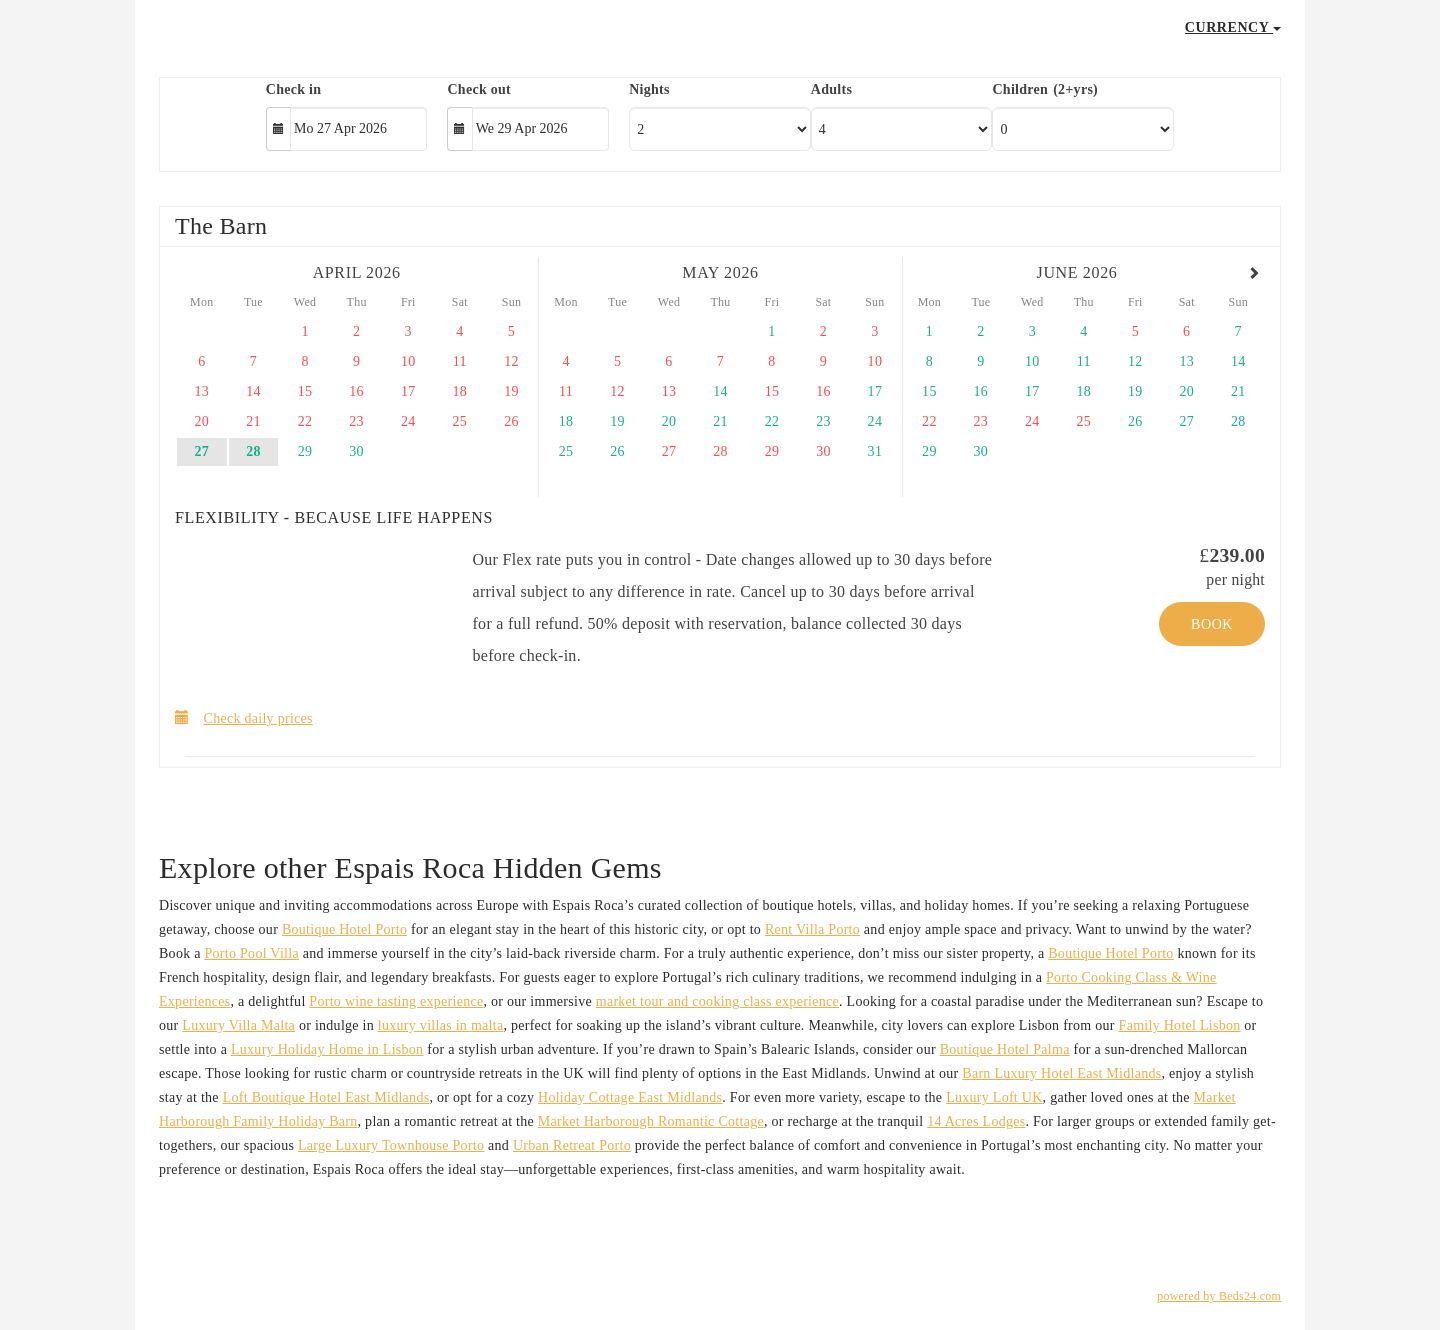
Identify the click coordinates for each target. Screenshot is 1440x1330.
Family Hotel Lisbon (1180, 1025)
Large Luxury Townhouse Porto (391, 1145)
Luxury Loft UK (994, 1097)
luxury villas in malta (441, 1025)
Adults (831, 89)
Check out (479, 89)
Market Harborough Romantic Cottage (651, 1121)
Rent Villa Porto (812, 929)
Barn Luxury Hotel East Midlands (1061, 1073)
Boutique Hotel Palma (1005, 1049)
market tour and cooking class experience (717, 1001)
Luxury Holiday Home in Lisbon (327, 1049)
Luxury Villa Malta (238, 1025)
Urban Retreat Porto (572, 1145)
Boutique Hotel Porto (344, 929)
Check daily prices (244, 717)
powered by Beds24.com (1219, 1296)
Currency (1233, 27)
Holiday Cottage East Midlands (630, 1097)
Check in (294, 89)
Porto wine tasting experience (396, 1001)
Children (1020, 89)
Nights (649, 89)
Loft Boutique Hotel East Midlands (326, 1097)
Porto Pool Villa (252, 953)
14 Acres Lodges (976, 1121)
